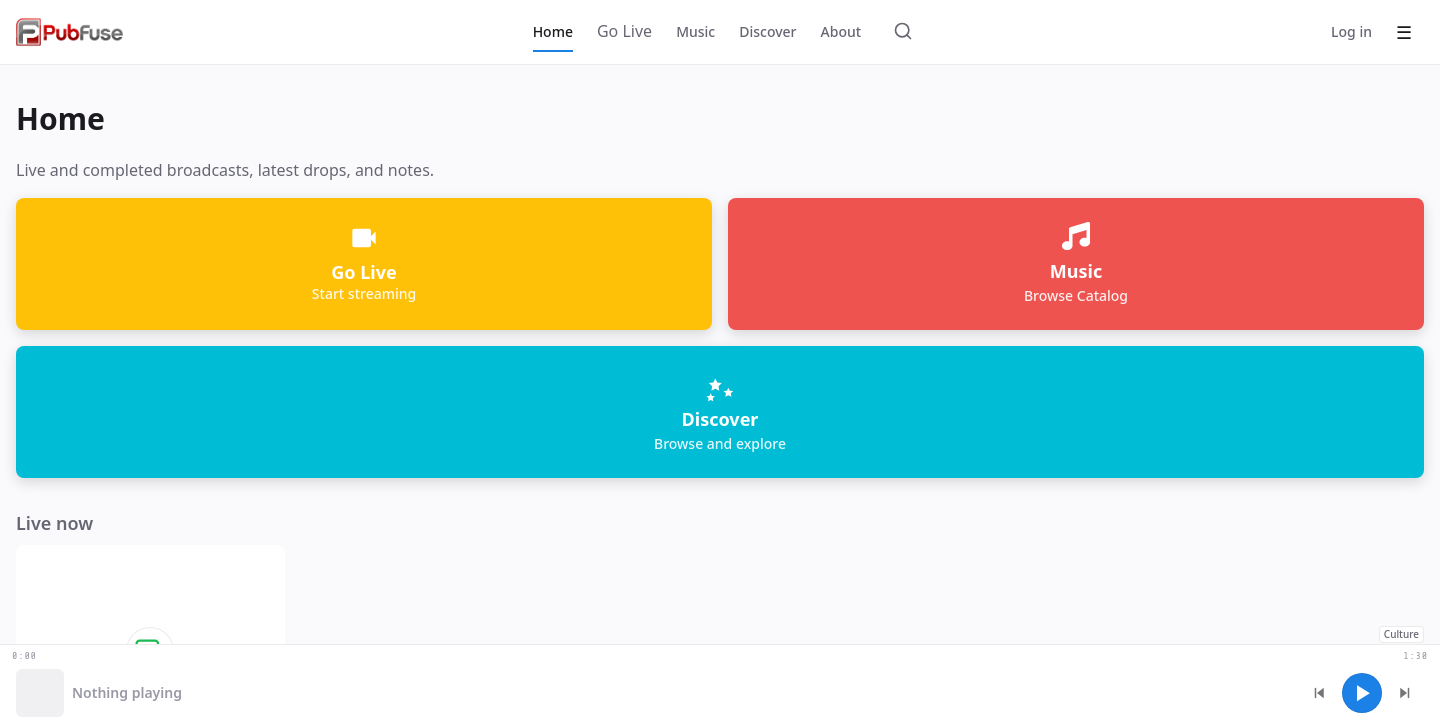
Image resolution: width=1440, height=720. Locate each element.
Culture (1401, 634)
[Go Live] (624, 32)
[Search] (903, 32)
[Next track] (1404, 693)
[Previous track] (1320, 693)
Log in (1351, 31)
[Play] (1362, 693)
